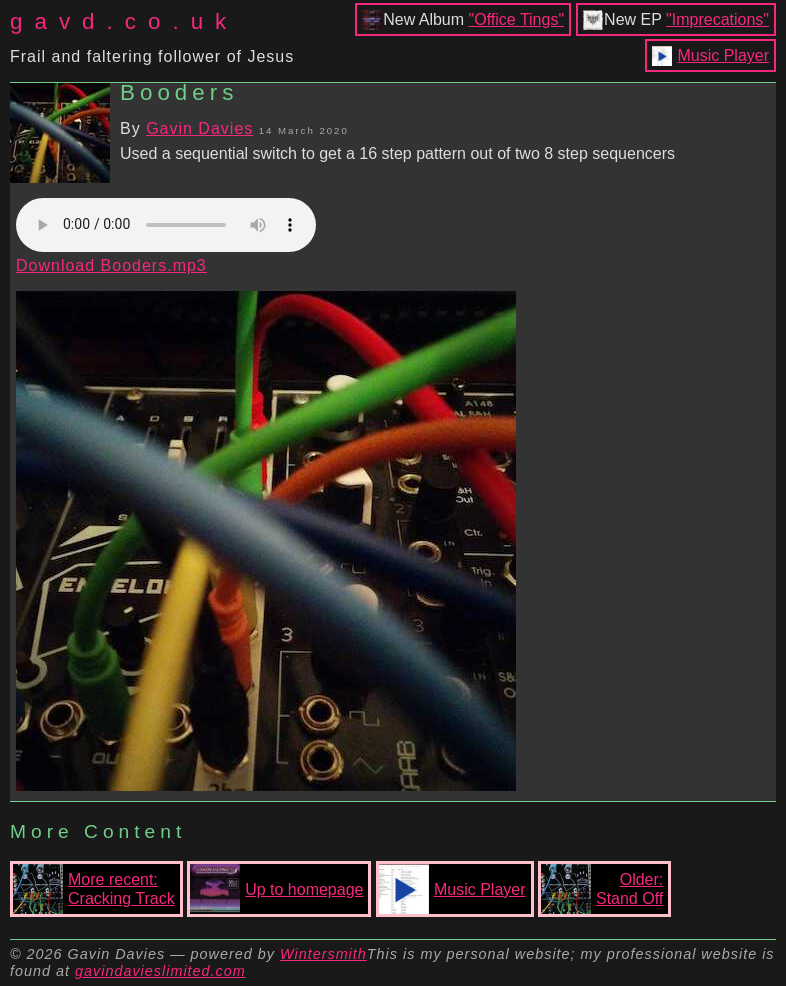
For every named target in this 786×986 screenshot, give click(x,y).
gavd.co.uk (124, 21)
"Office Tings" (517, 19)
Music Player (723, 55)
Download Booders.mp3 (111, 265)
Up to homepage (276, 889)
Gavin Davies (199, 128)
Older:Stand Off (602, 889)
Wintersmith (323, 954)
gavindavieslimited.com (160, 971)
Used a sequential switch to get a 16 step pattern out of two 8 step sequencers (397, 153)
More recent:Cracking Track (94, 889)
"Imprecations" (717, 19)
